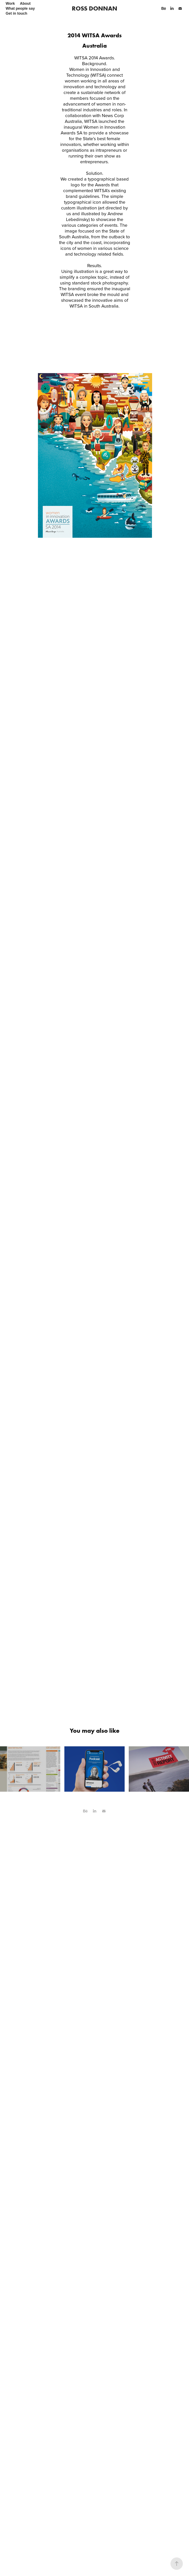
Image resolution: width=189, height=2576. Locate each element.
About (25, 3)
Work (10, 3)
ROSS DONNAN (94, 8)
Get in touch (16, 13)
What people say (20, 8)
